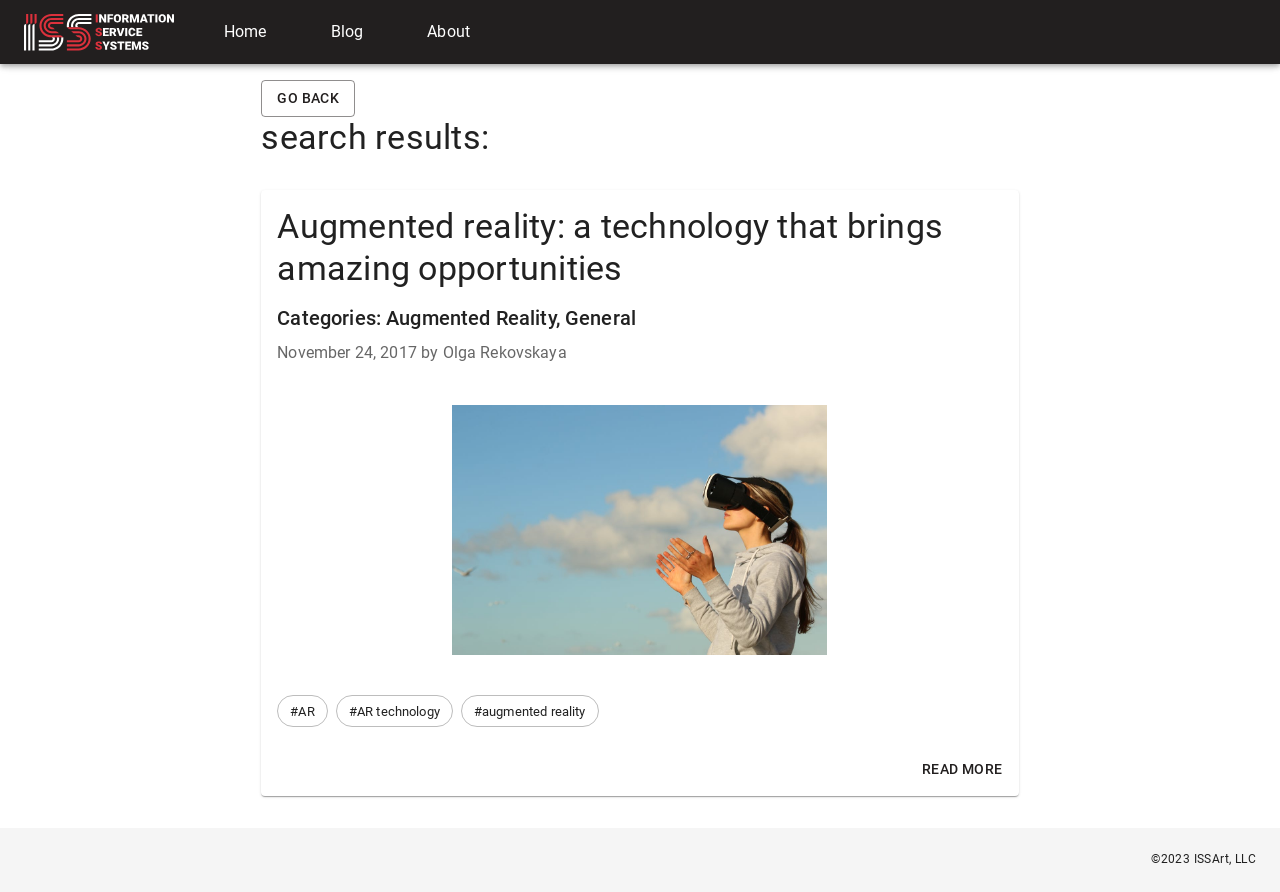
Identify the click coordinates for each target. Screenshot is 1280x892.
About (448, 31)
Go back (308, 98)
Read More (962, 769)
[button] (302, 711)
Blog (347, 31)
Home (245, 31)
